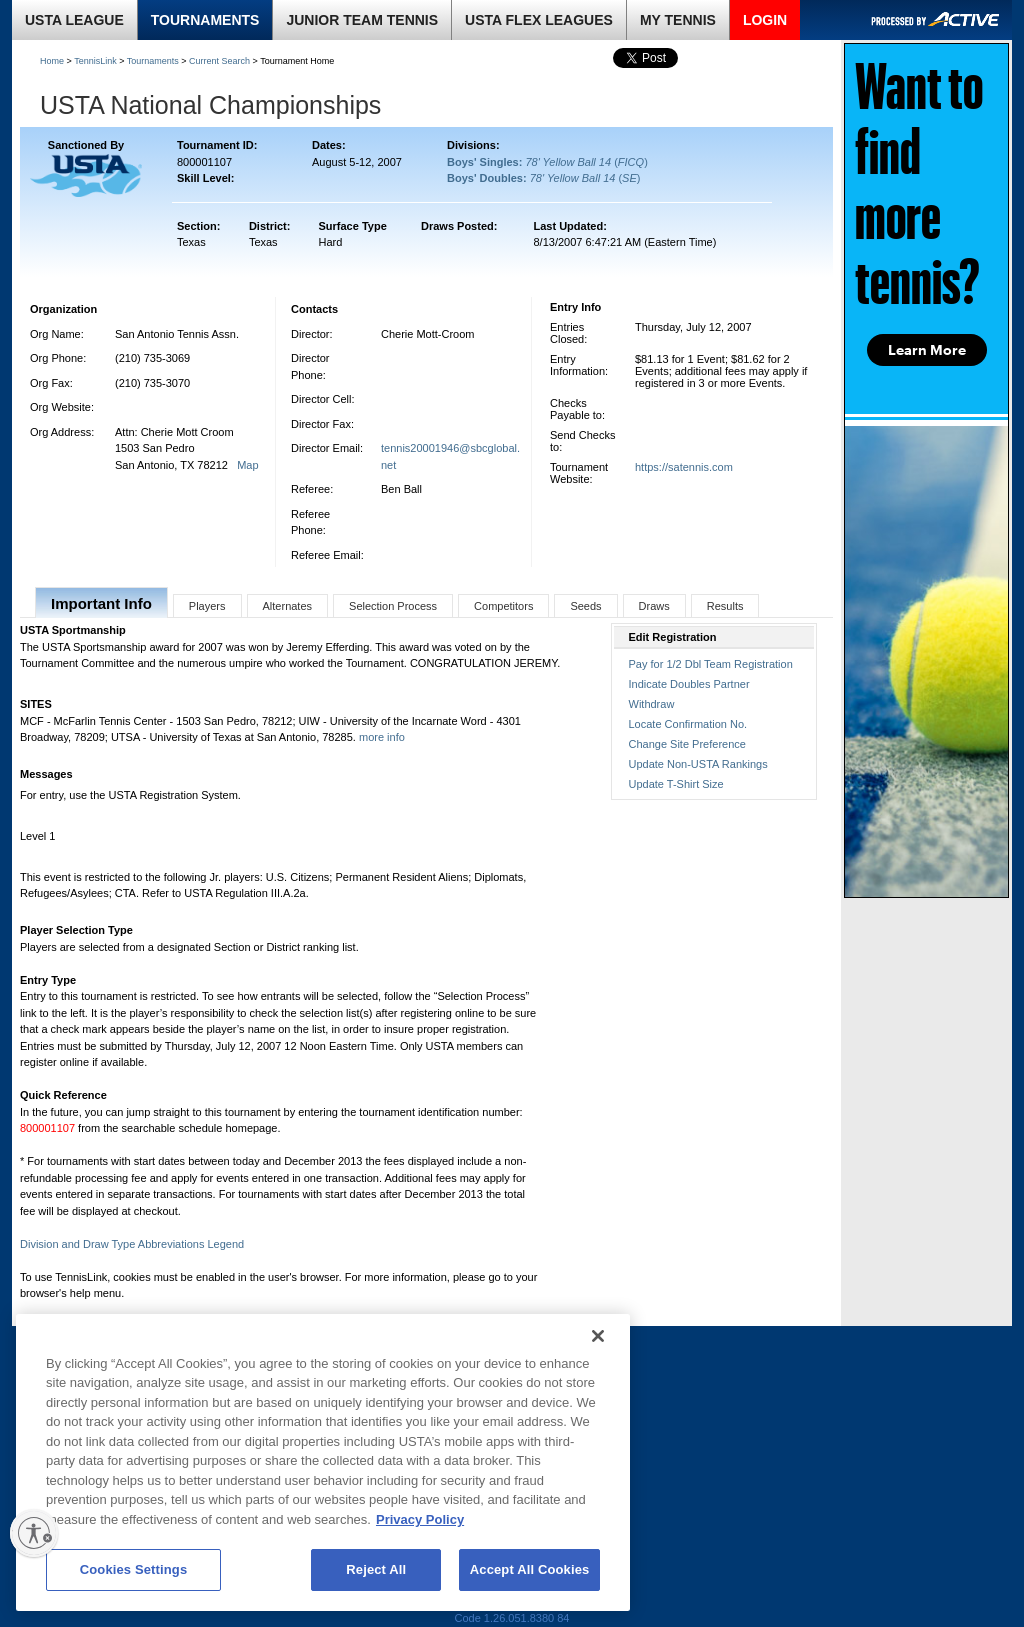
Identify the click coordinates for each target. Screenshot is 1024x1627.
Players (207, 606)
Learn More (927, 350)
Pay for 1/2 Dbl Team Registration (711, 664)
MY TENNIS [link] (678, 20)
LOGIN (765, 20)
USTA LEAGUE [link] (74, 20)
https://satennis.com (684, 467)
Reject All (376, 1569)
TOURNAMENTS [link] (205, 20)
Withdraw (652, 704)
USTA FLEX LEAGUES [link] (539, 20)
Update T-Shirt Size (676, 784)
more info (382, 737)
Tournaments (153, 61)
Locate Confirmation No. (688, 724)
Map (247, 465)
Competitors (503, 606)
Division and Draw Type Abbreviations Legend (132, 1244)
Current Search (219, 61)
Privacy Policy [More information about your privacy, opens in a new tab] (420, 1519)
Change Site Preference (687, 744)
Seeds (585, 606)
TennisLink (95, 61)
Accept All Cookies (530, 1569)
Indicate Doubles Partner (689, 684)
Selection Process (393, 606)
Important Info (101, 603)
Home (52, 61)
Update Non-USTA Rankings (698, 764)
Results (725, 606)
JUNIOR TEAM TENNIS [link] (362, 20)
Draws (654, 606)
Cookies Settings (134, 1569)
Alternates (288, 606)
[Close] (598, 1336)
